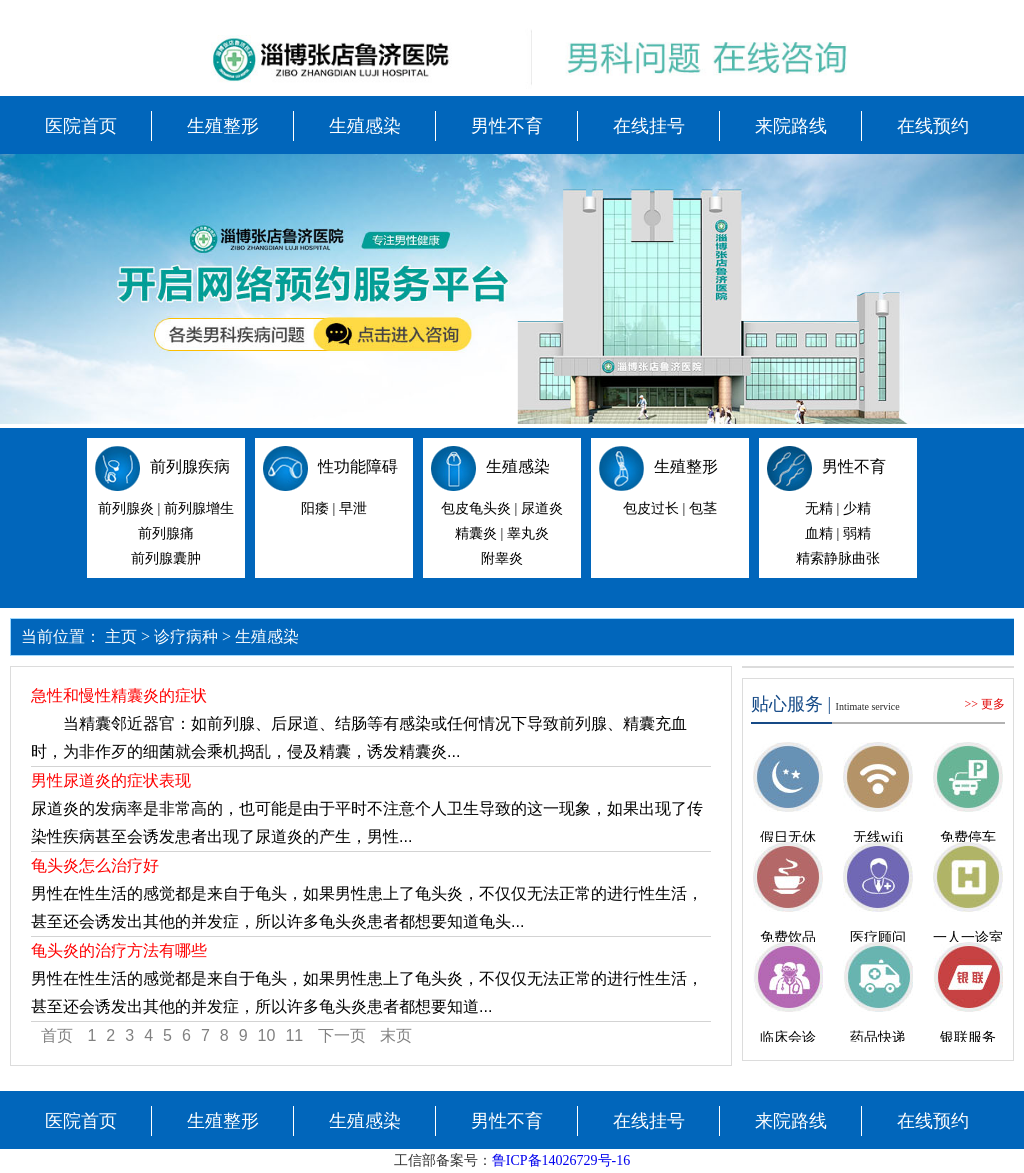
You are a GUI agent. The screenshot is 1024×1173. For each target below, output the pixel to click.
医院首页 (81, 126)
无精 (819, 508)
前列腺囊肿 (166, 558)
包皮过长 (651, 508)
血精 (819, 533)
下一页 (342, 1035)
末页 (396, 1035)
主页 (121, 636)
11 (294, 1035)
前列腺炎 (126, 508)
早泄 (353, 508)
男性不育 (507, 126)
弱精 (857, 533)
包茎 (703, 508)
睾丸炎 (528, 533)
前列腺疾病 (190, 466)
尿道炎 (542, 508)
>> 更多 (984, 704)
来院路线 (791, 126)
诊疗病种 (186, 636)
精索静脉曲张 (838, 558)
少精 (857, 508)
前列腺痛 (166, 533)
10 (267, 1035)
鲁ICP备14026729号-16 (561, 1160)
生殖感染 (365, 126)
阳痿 (315, 508)
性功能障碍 (358, 466)
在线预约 (933, 126)
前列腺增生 (199, 508)
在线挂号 (649, 126)
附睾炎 (502, 558)
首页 (57, 1035)
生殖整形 (223, 126)
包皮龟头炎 (476, 508)
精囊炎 (476, 533)
